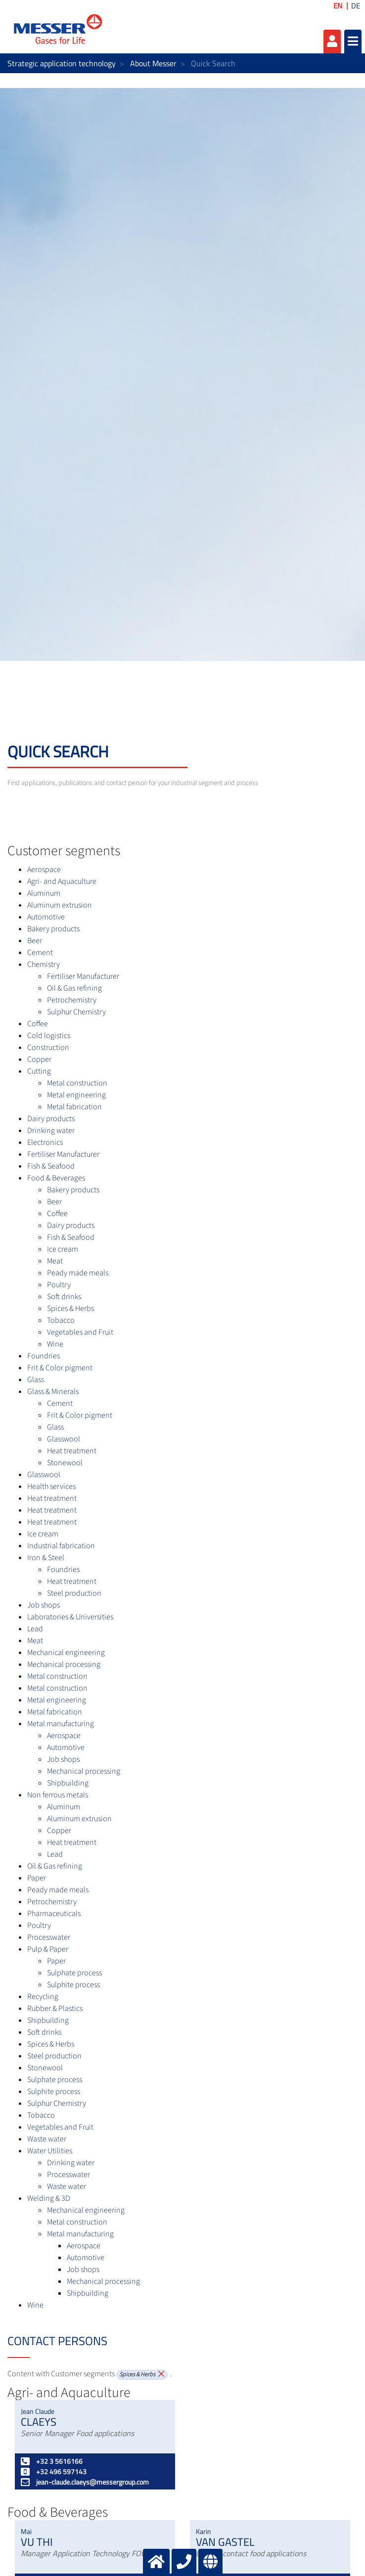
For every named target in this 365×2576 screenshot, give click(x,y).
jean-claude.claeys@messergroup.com (85, 2482)
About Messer (153, 63)
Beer (34, 940)
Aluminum (43, 893)
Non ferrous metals (57, 1795)
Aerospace (44, 869)
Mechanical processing (63, 1664)
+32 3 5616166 (52, 2461)
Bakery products (53, 928)
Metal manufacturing (60, 1723)
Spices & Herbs (70, 1308)
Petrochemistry (71, 1000)
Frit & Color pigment (59, 1367)
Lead (35, 1628)
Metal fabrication (74, 1106)
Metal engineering (76, 1095)
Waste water (46, 2139)
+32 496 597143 (54, 2471)
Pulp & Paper (47, 1949)
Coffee (37, 1023)
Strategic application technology (61, 63)
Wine (55, 1344)
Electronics (45, 1142)
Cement (40, 952)
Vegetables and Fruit (80, 1332)
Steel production (74, 1593)
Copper (39, 1059)
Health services (51, 1486)
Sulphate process (74, 1972)
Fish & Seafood (51, 1166)
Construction (48, 1047)
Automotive (46, 917)
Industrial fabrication (61, 1545)
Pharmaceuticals (54, 1913)
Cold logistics (48, 1035)
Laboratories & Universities (70, 1617)
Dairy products (51, 1118)
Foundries (43, 1356)
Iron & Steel (45, 1557)
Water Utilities (49, 2150)
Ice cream (62, 1249)
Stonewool (65, 1462)
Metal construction (77, 1083)
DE (355, 5)
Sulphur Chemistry (76, 1011)
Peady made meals (77, 1272)
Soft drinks (64, 1296)
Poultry (59, 1284)
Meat (55, 1261)
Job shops (43, 1605)
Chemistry (43, 964)
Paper (36, 1878)
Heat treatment (71, 1450)
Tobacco (61, 1320)
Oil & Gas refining (74, 988)
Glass (35, 1379)
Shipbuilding (68, 1783)
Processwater (48, 1937)
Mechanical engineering (66, 1652)
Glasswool (63, 1439)
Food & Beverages (56, 1178)
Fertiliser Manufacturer (83, 976)
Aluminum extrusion (59, 905)
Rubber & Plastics (55, 2008)
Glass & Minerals (53, 1391)
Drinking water (51, 1130)
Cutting (39, 1071)
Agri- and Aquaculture (61, 881)
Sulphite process (73, 1984)
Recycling (42, 1996)
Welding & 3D (48, 2198)
